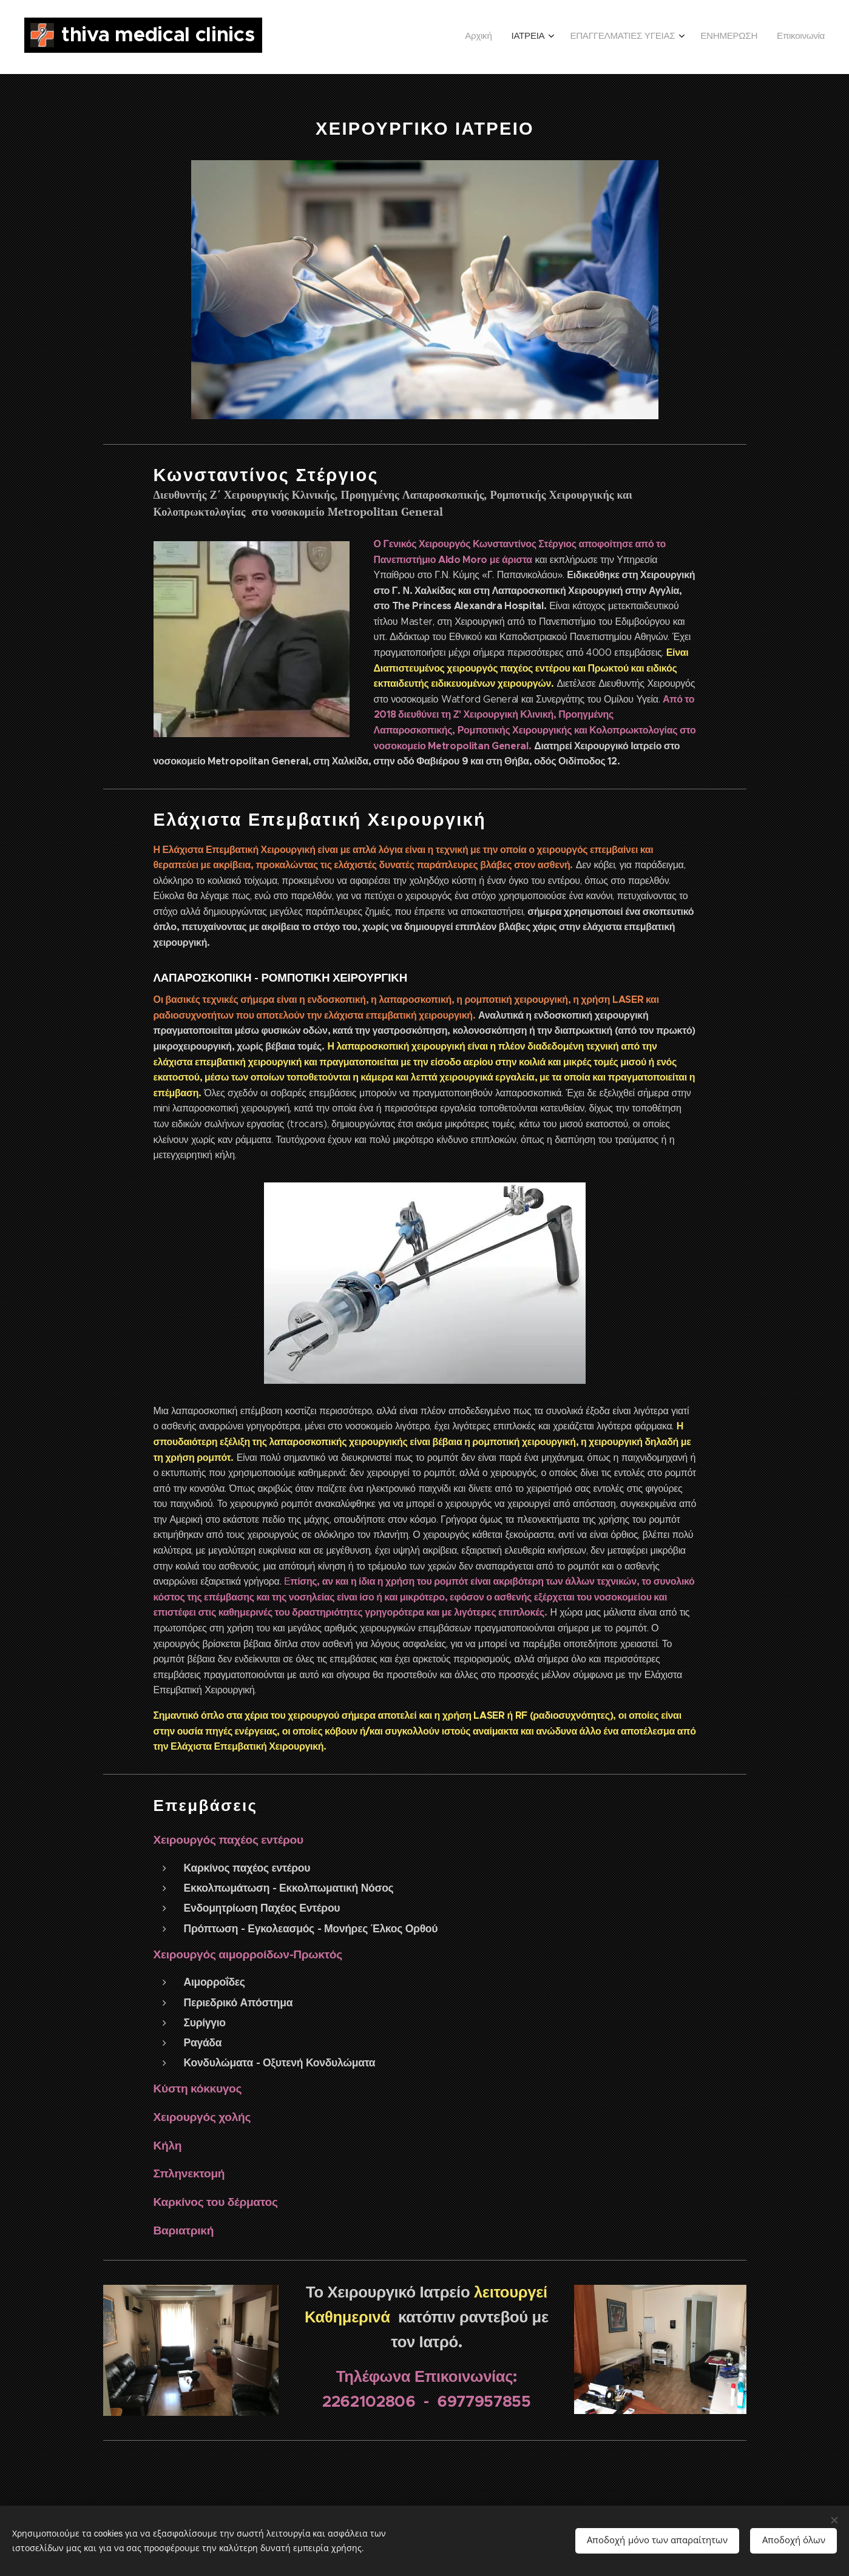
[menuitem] (738, 37)
